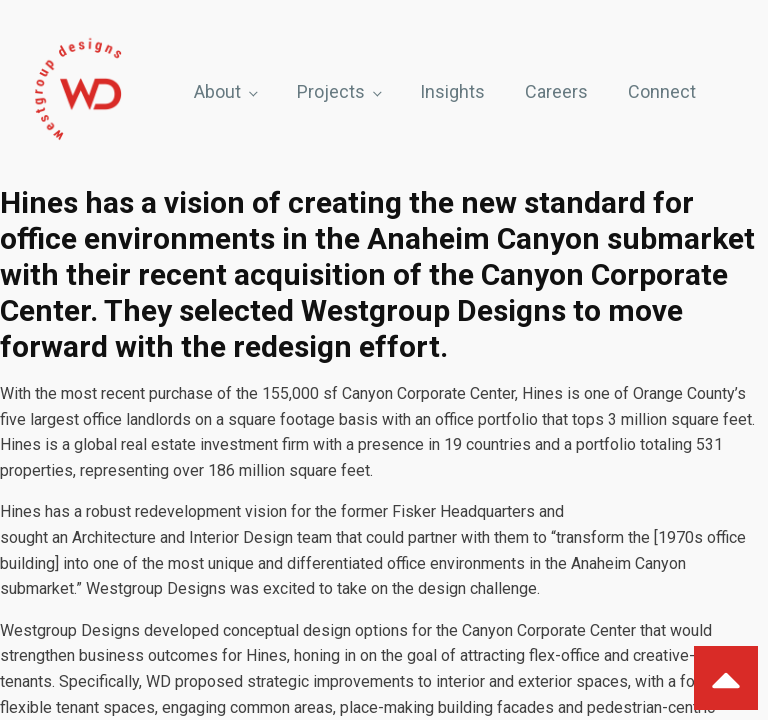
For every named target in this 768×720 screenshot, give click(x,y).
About (217, 91)
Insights (452, 91)
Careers (556, 91)
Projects (331, 91)
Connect (662, 91)
